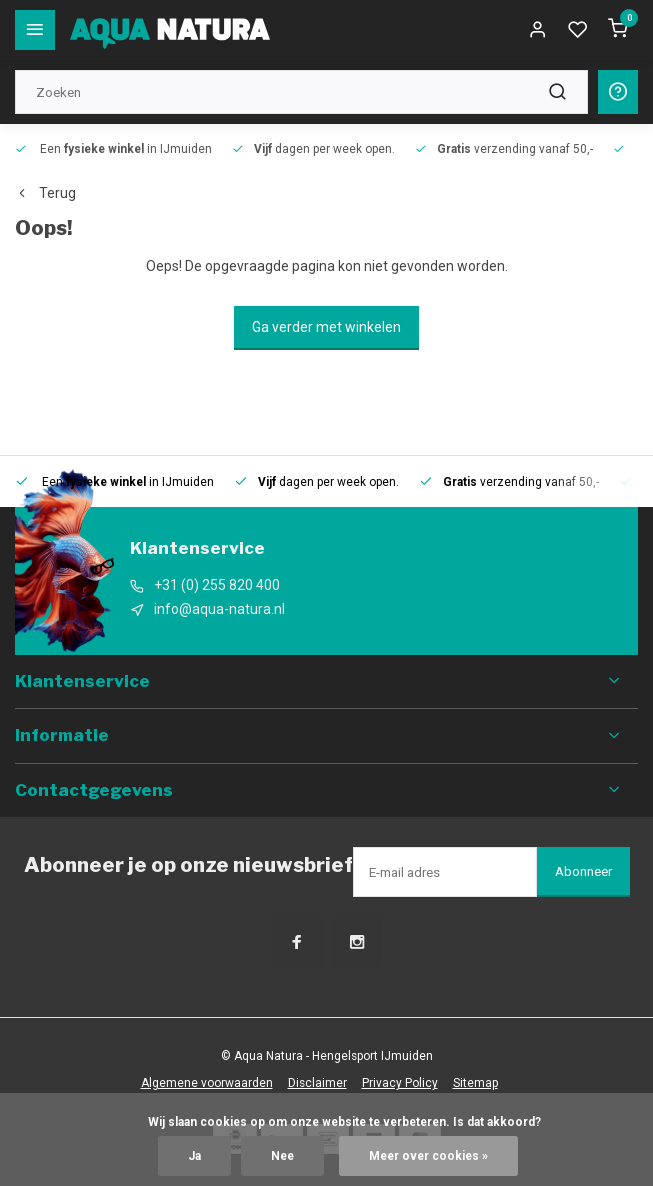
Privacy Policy (400, 1083)
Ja (194, 1156)
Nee (282, 1156)
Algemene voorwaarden (207, 1083)
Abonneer (583, 871)
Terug (45, 193)
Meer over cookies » (428, 1156)
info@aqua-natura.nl (219, 609)
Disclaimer (317, 1083)
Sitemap (475, 1083)
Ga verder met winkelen (326, 327)
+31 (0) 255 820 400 (217, 585)
